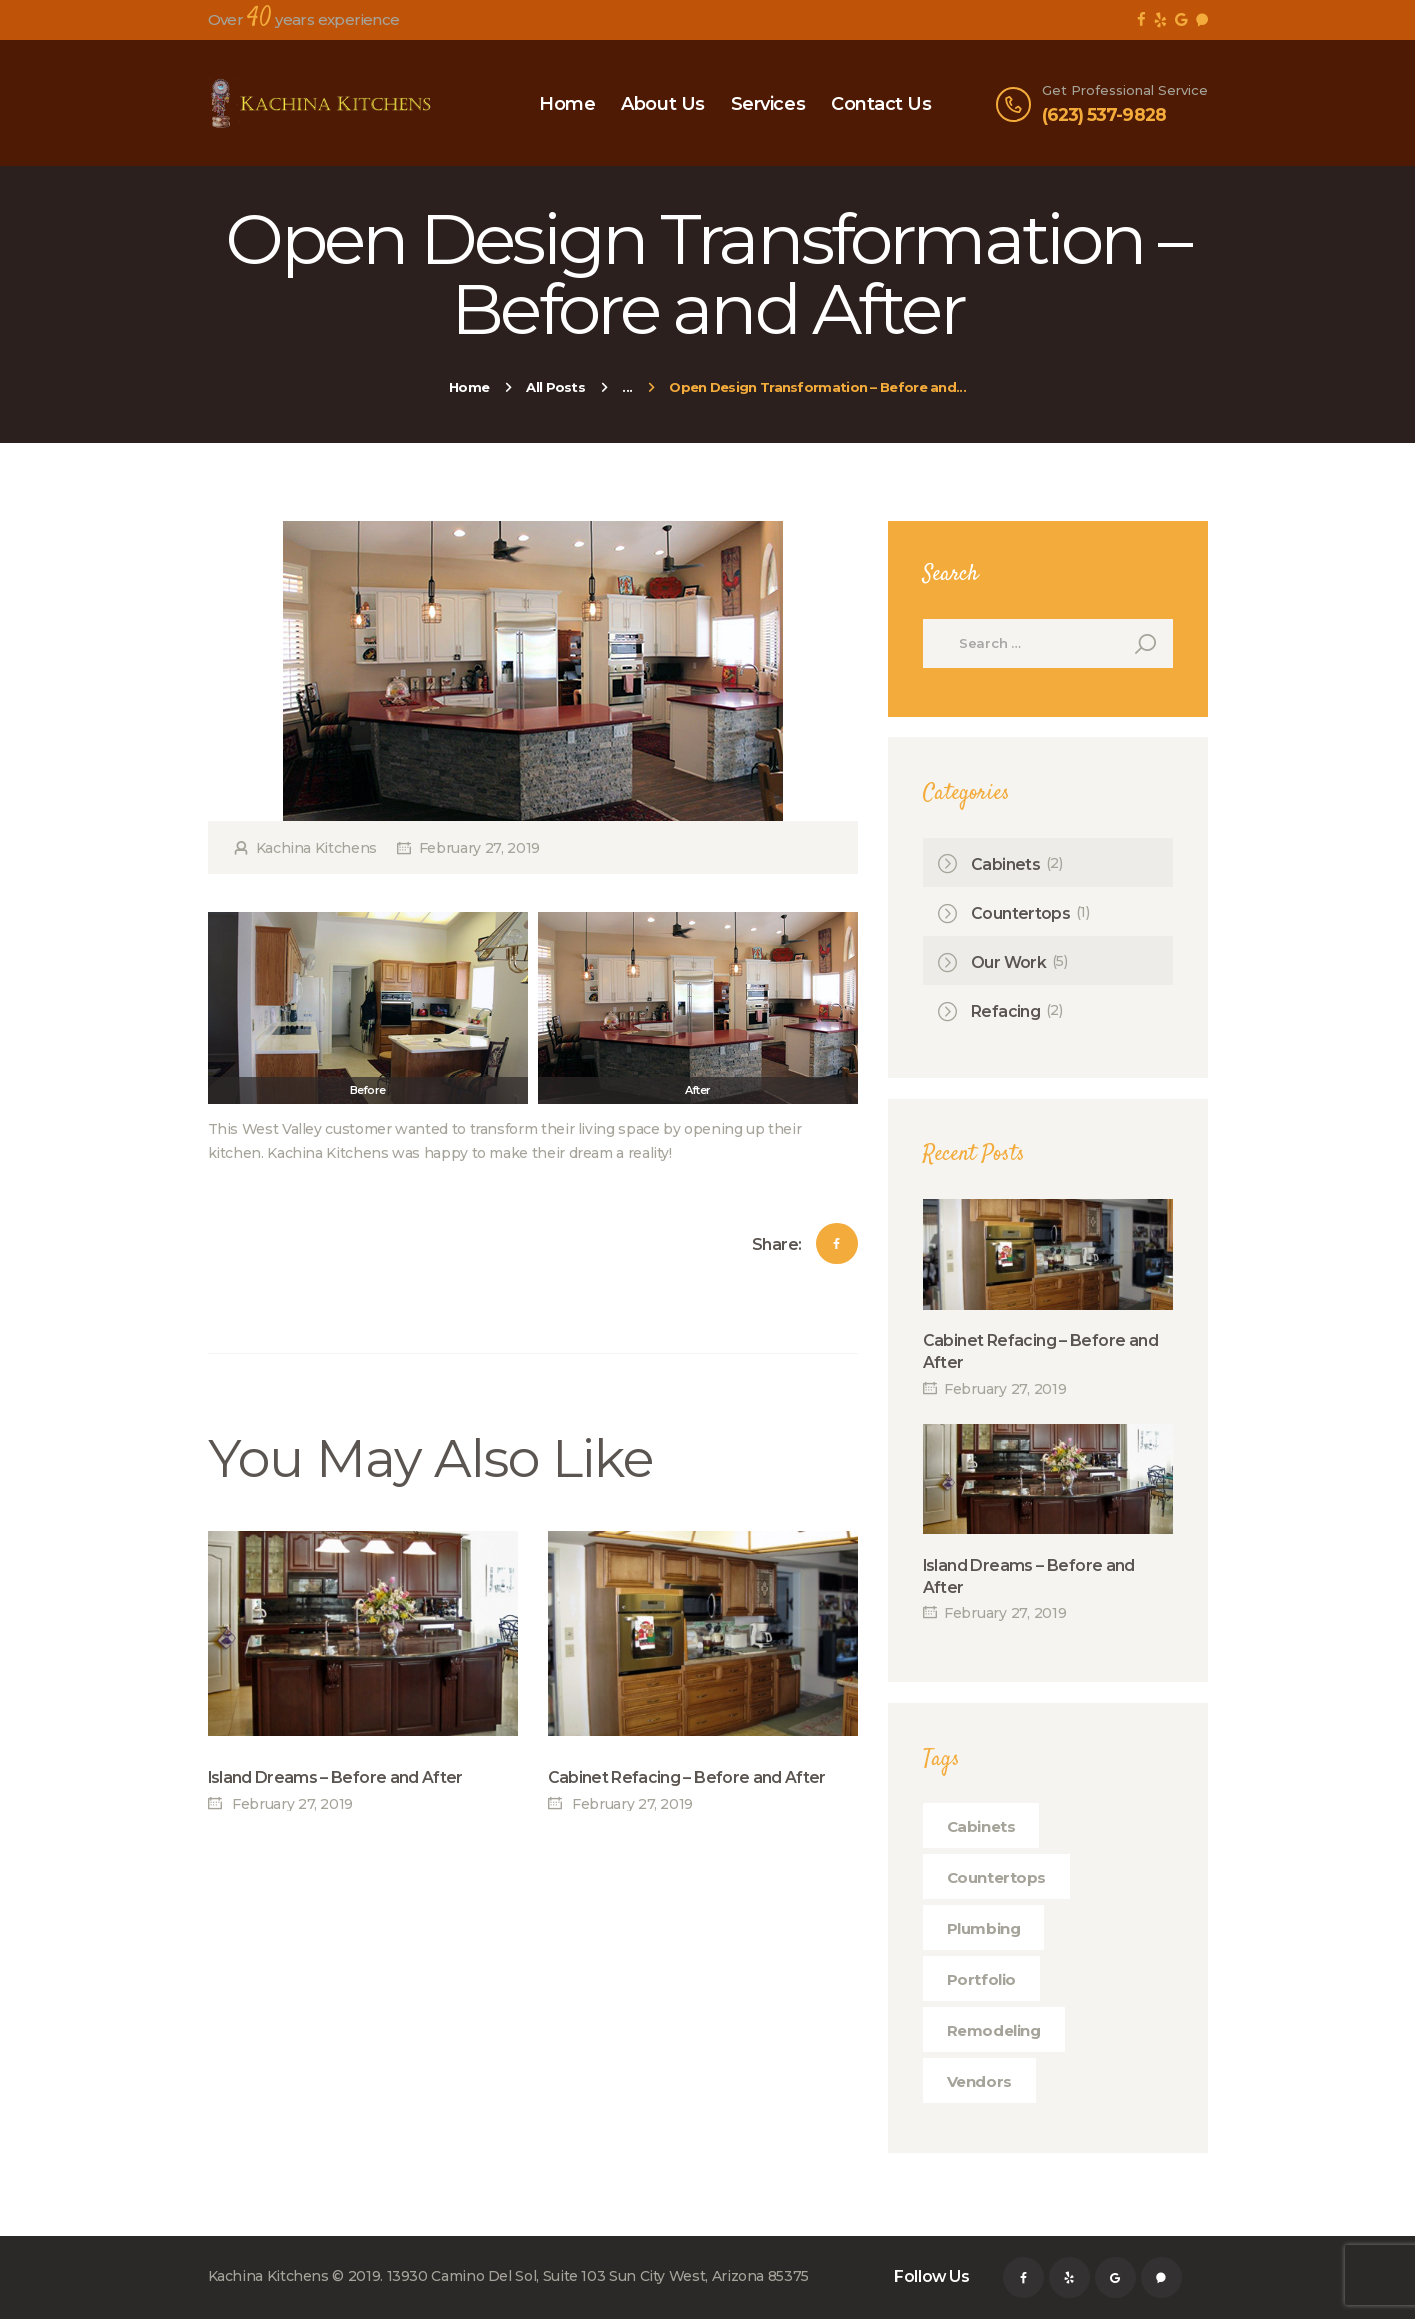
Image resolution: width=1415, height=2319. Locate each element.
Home (469, 387)
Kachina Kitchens (316, 848)
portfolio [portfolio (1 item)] (981, 1979)
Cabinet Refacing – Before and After (687, 1777)
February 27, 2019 (479, 848)
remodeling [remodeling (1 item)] (994, 2030)
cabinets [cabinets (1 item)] (981, 1826)
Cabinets (1005, 864)
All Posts (555, 387)
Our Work (1008, 962)
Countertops (1020, 913)
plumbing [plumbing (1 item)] (984, 1928)
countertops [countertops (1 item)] (997, 1877)
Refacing (1005, 1011)
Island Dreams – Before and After (335, 1777)
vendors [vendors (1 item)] (979, 2081)
